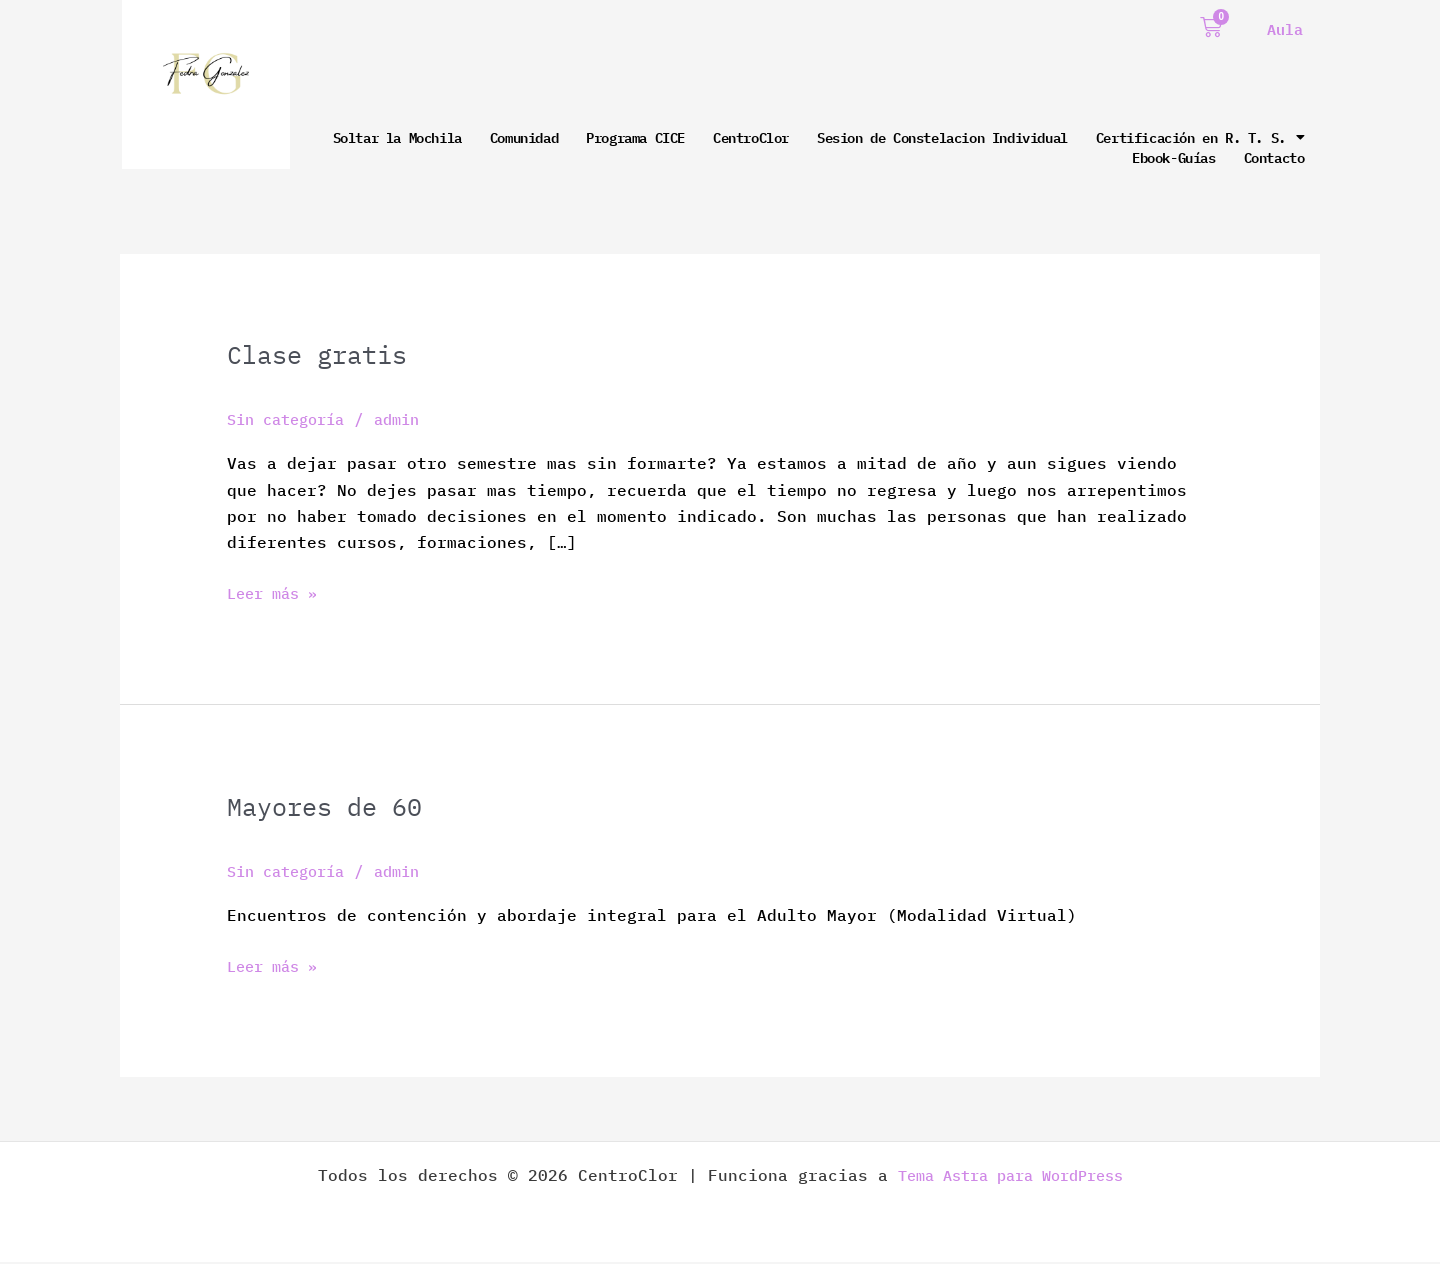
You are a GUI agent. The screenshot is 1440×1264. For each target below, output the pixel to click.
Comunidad (524, 137)
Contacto (1274, 157)
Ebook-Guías (1174, 157)
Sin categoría (292, 420)
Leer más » (277, 592)
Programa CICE (635, 137)
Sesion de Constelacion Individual (942, 137)
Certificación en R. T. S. (1200, 137)
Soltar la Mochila (397, 137)
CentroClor (751, 137)
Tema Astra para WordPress (1010, 1177)
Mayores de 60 (331, 808)
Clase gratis (323, 355)
